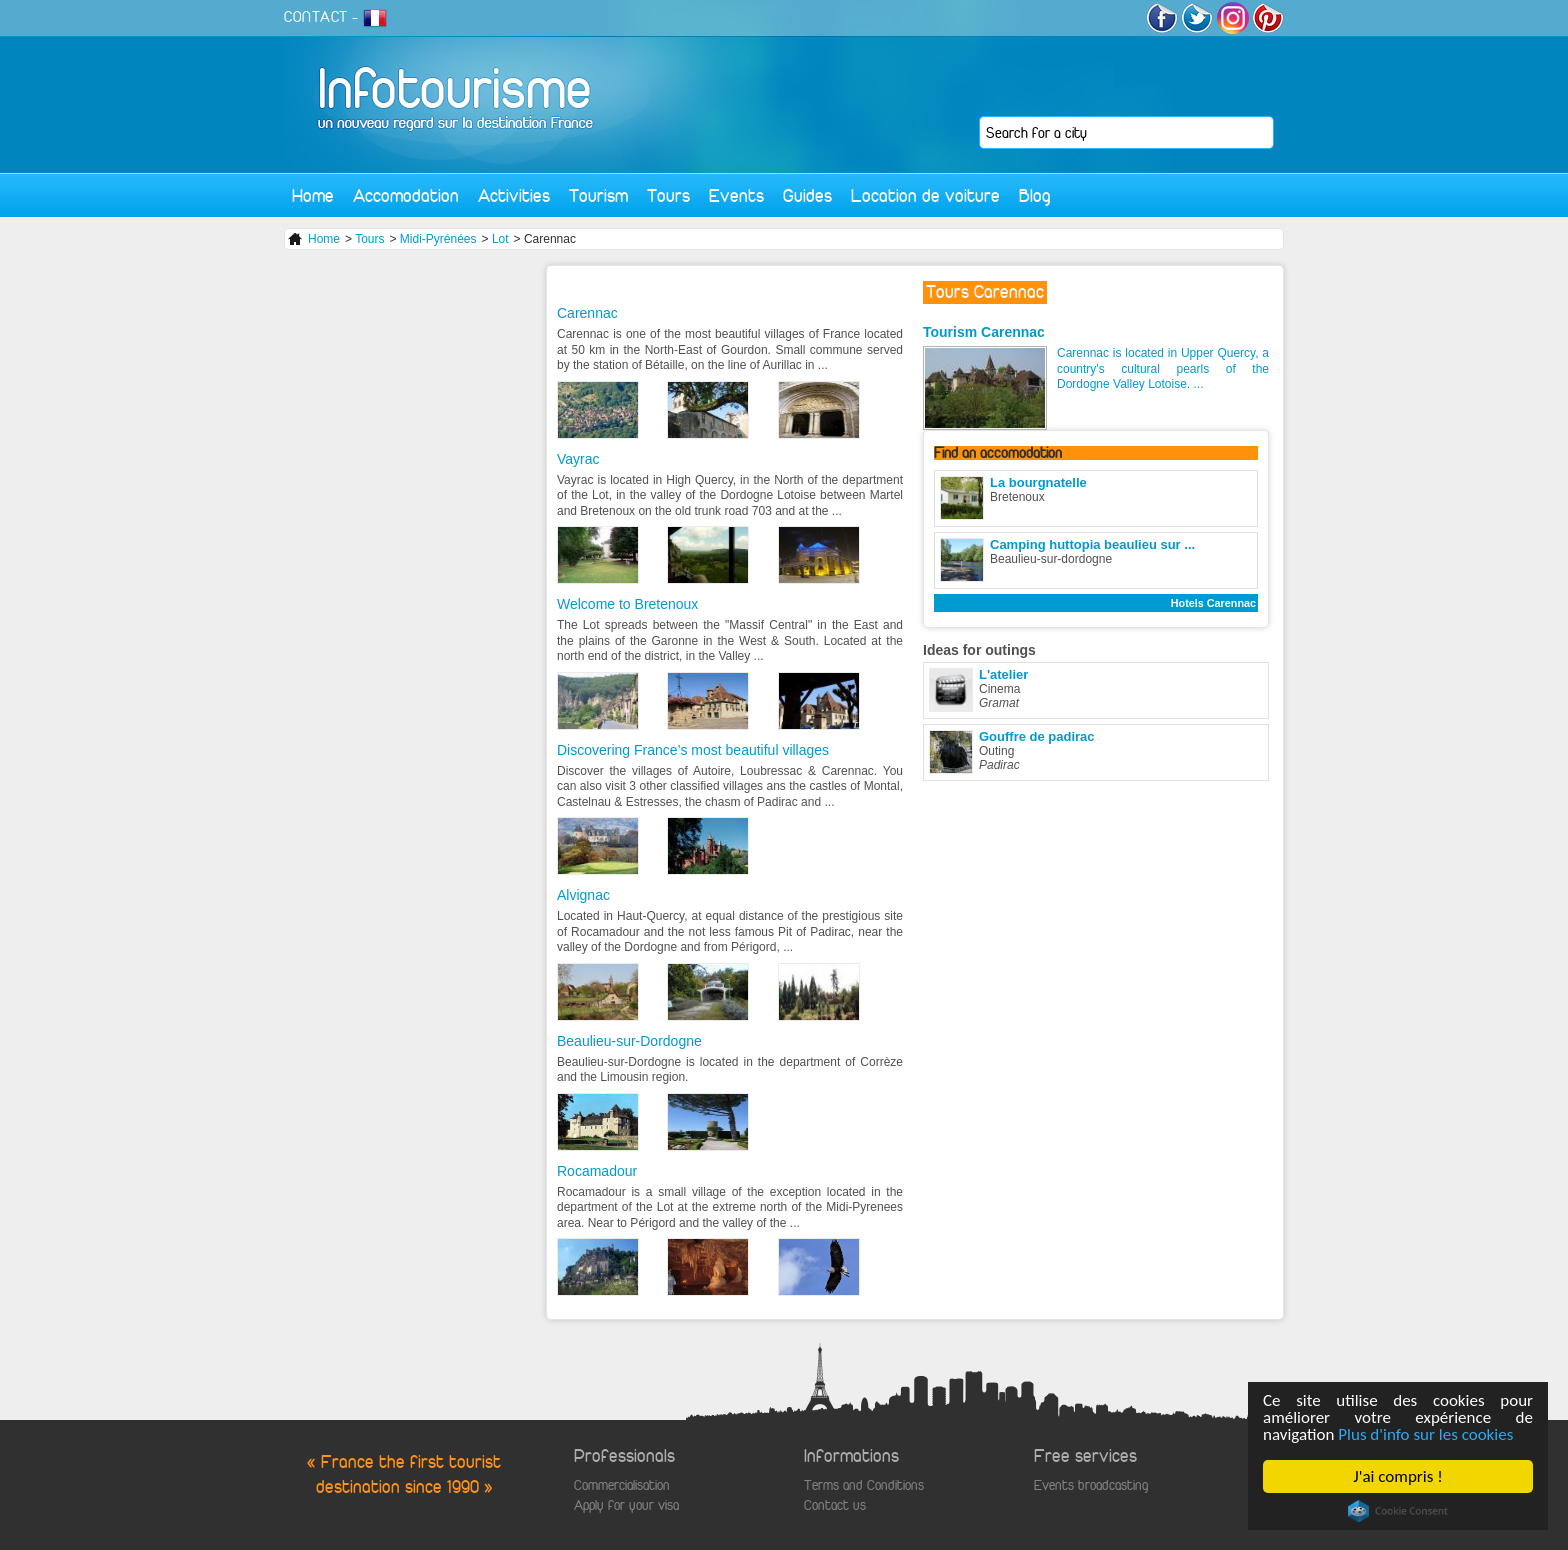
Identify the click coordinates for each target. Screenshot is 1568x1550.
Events (736, 195)
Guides (807, 195)
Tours (668, 195)
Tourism (598, 195)
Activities (514, 195)
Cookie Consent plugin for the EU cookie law (1398, 1511)
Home (313, 195)
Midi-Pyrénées (438, 239)
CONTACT (316, 17)
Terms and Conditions (864, 1485)
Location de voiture (925, 195)
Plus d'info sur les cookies (1425, 1434)
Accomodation (406, 195)
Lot (500, 239)
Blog (1035, 195)
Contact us (835, 1505)
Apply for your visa (626, 1505)
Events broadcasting (1091, 1485)
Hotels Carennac (1213, 603)
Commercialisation (622, 1485)
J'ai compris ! (1397, 1476)
